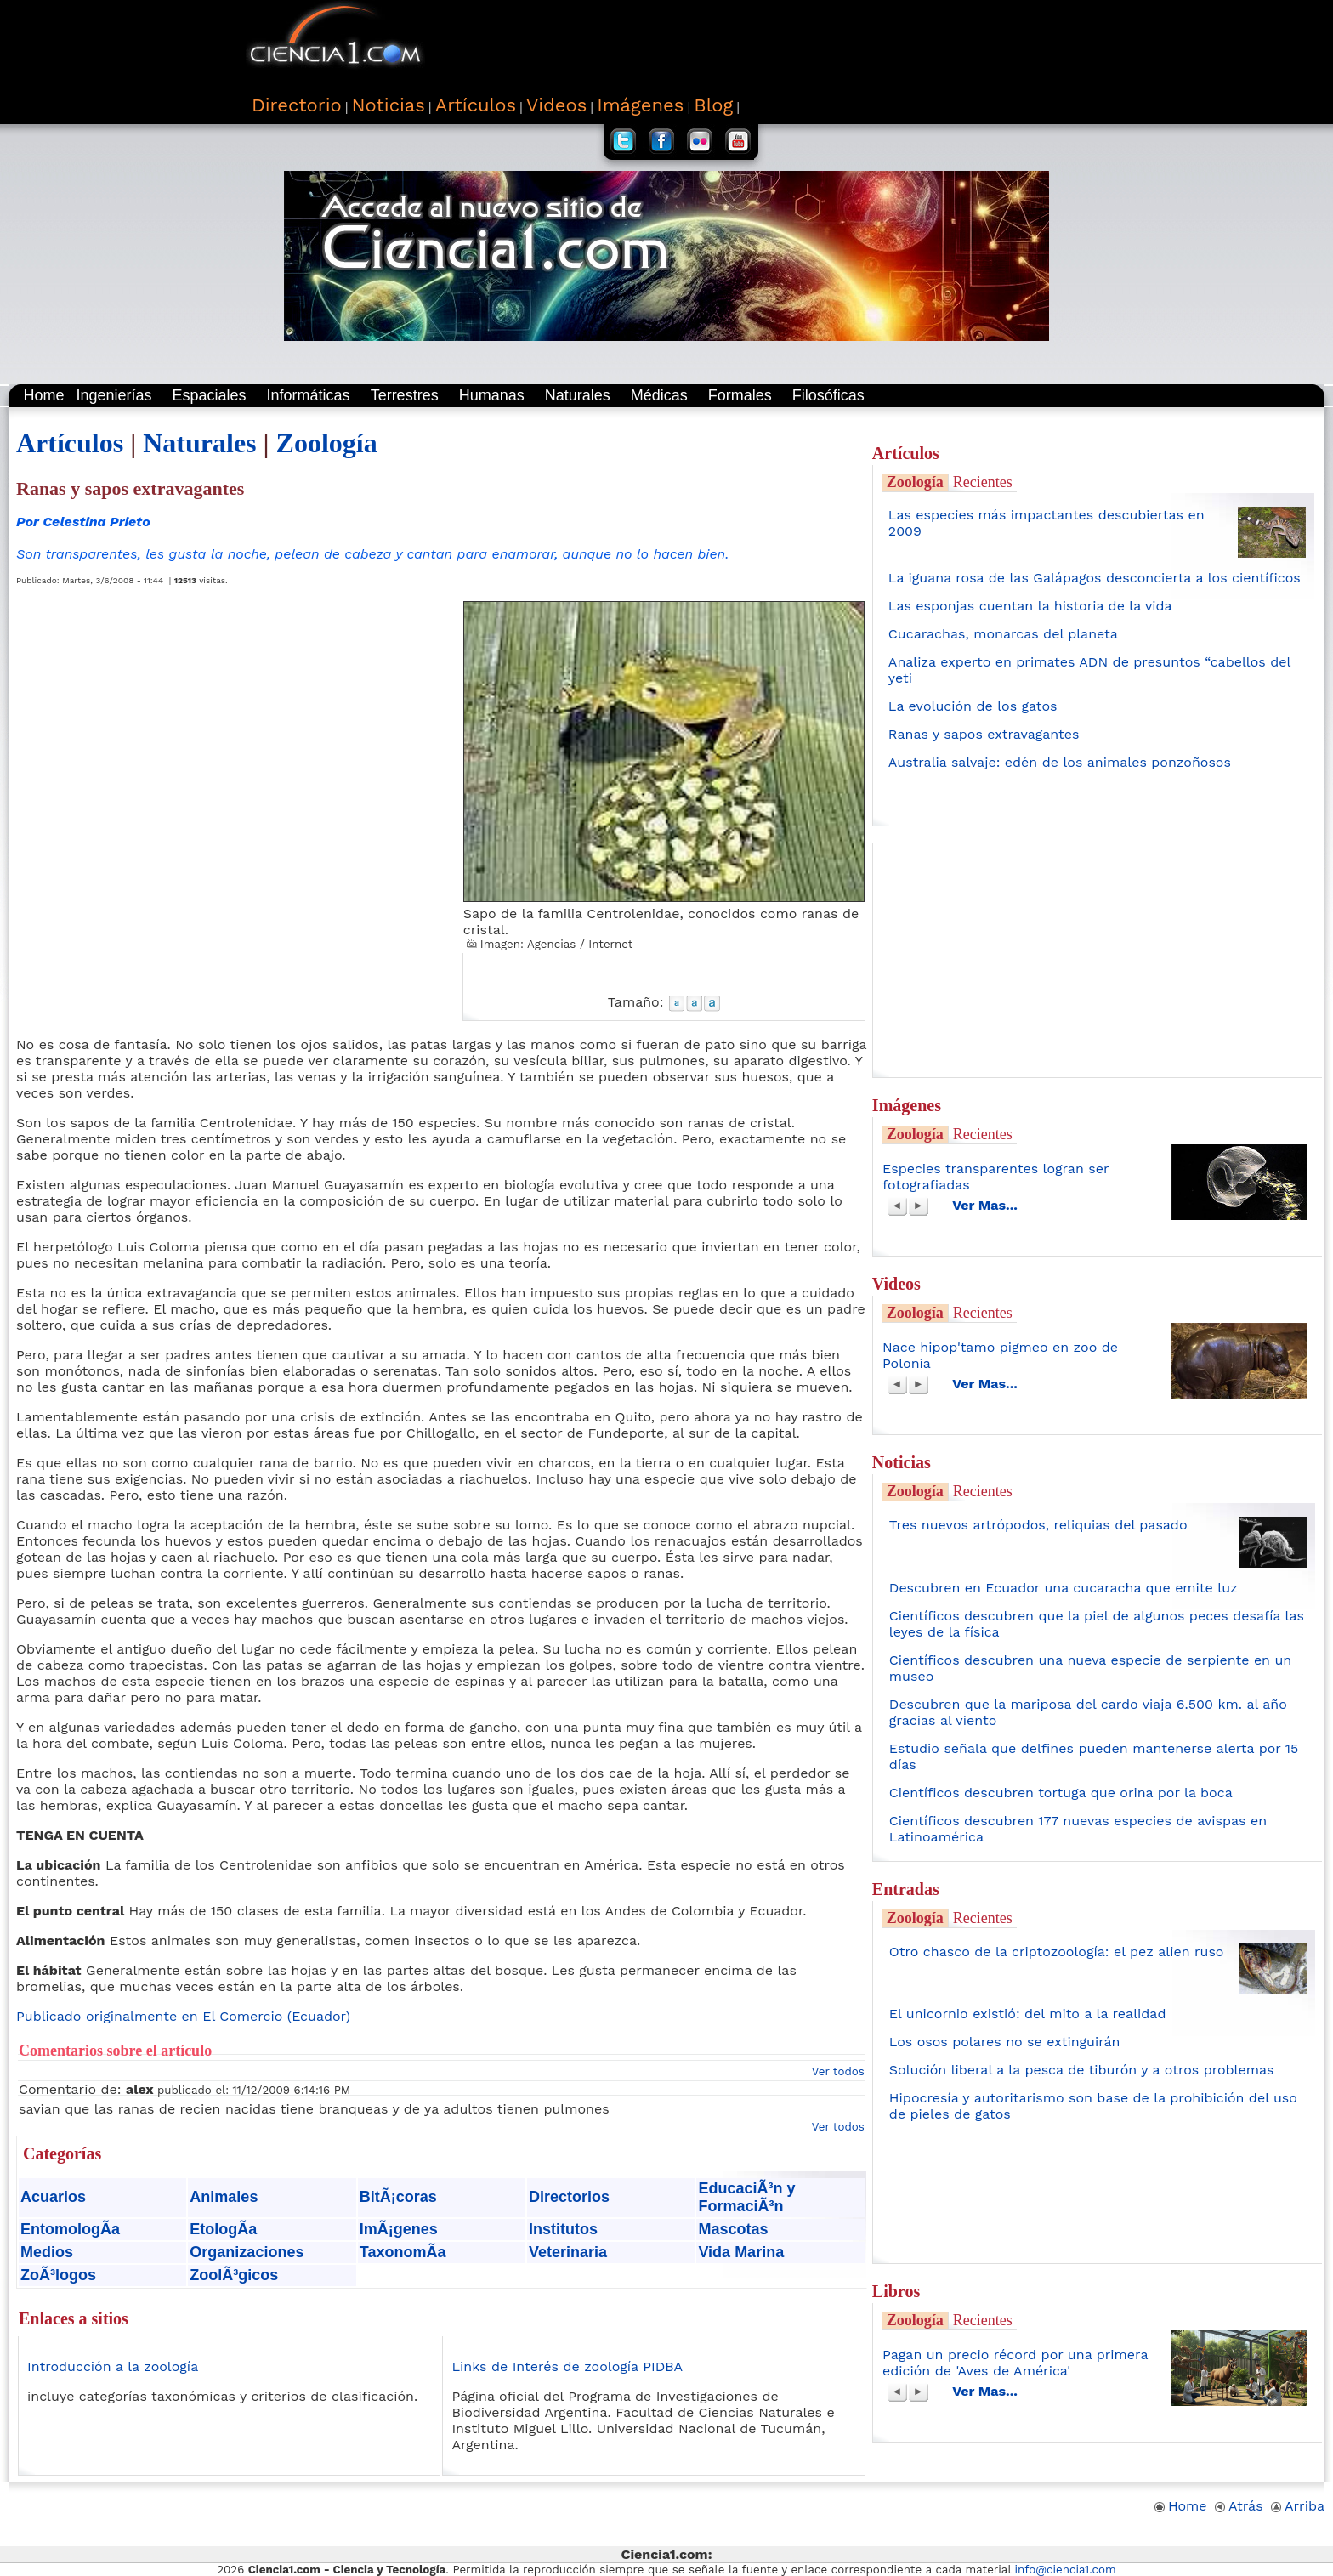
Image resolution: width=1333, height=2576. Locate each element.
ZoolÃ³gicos (234, 2275)
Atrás (1239, 2506)
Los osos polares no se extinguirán (1004, 2042)
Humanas (492, 395)
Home (43, 395)
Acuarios (53, 2196)
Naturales (577, 395)
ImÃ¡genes (399, 2229)
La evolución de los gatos (973, 706)
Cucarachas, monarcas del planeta (1003, 634)
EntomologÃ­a (70, 2229)
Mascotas (733, 2229)
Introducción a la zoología (112, 2366)
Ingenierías (113, 395)
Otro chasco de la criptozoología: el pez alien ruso (1056, 1951)
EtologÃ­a (223, 2229)
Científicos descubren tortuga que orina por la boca (1061, 1792)
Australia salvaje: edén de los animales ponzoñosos (1059, 762)
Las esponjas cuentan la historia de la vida (1030, 606)
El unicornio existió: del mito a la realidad (1027, 2014)
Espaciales (210, 395)
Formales (740, 395)
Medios (46, 2252)
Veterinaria (568, 2252)
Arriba (1297, 2506)
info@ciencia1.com (1065, 2569)
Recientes (983, 482)
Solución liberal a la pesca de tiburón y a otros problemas (1081, 2070)
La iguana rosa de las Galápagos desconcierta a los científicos (1094, 578)
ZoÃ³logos (58, 2275)
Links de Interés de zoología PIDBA (567, 2366)
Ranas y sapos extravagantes (984, 734)
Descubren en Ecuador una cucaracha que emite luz (1063, 1588)
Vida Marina (741, 2252)
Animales (224, 2196)
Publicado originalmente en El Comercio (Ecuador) (183, 2016)
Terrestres (405, 395)
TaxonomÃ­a (403, 2252)
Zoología (326, 443)
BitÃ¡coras (398, 2196)
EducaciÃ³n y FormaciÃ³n (746, 2197)
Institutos (563, 2229)
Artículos (69, 443)
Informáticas (308, 395)
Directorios (569, 2196)
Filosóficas (828, 395)
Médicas (659, 395)
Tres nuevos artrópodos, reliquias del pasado (1038, 1525)
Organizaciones (246, 2252)
